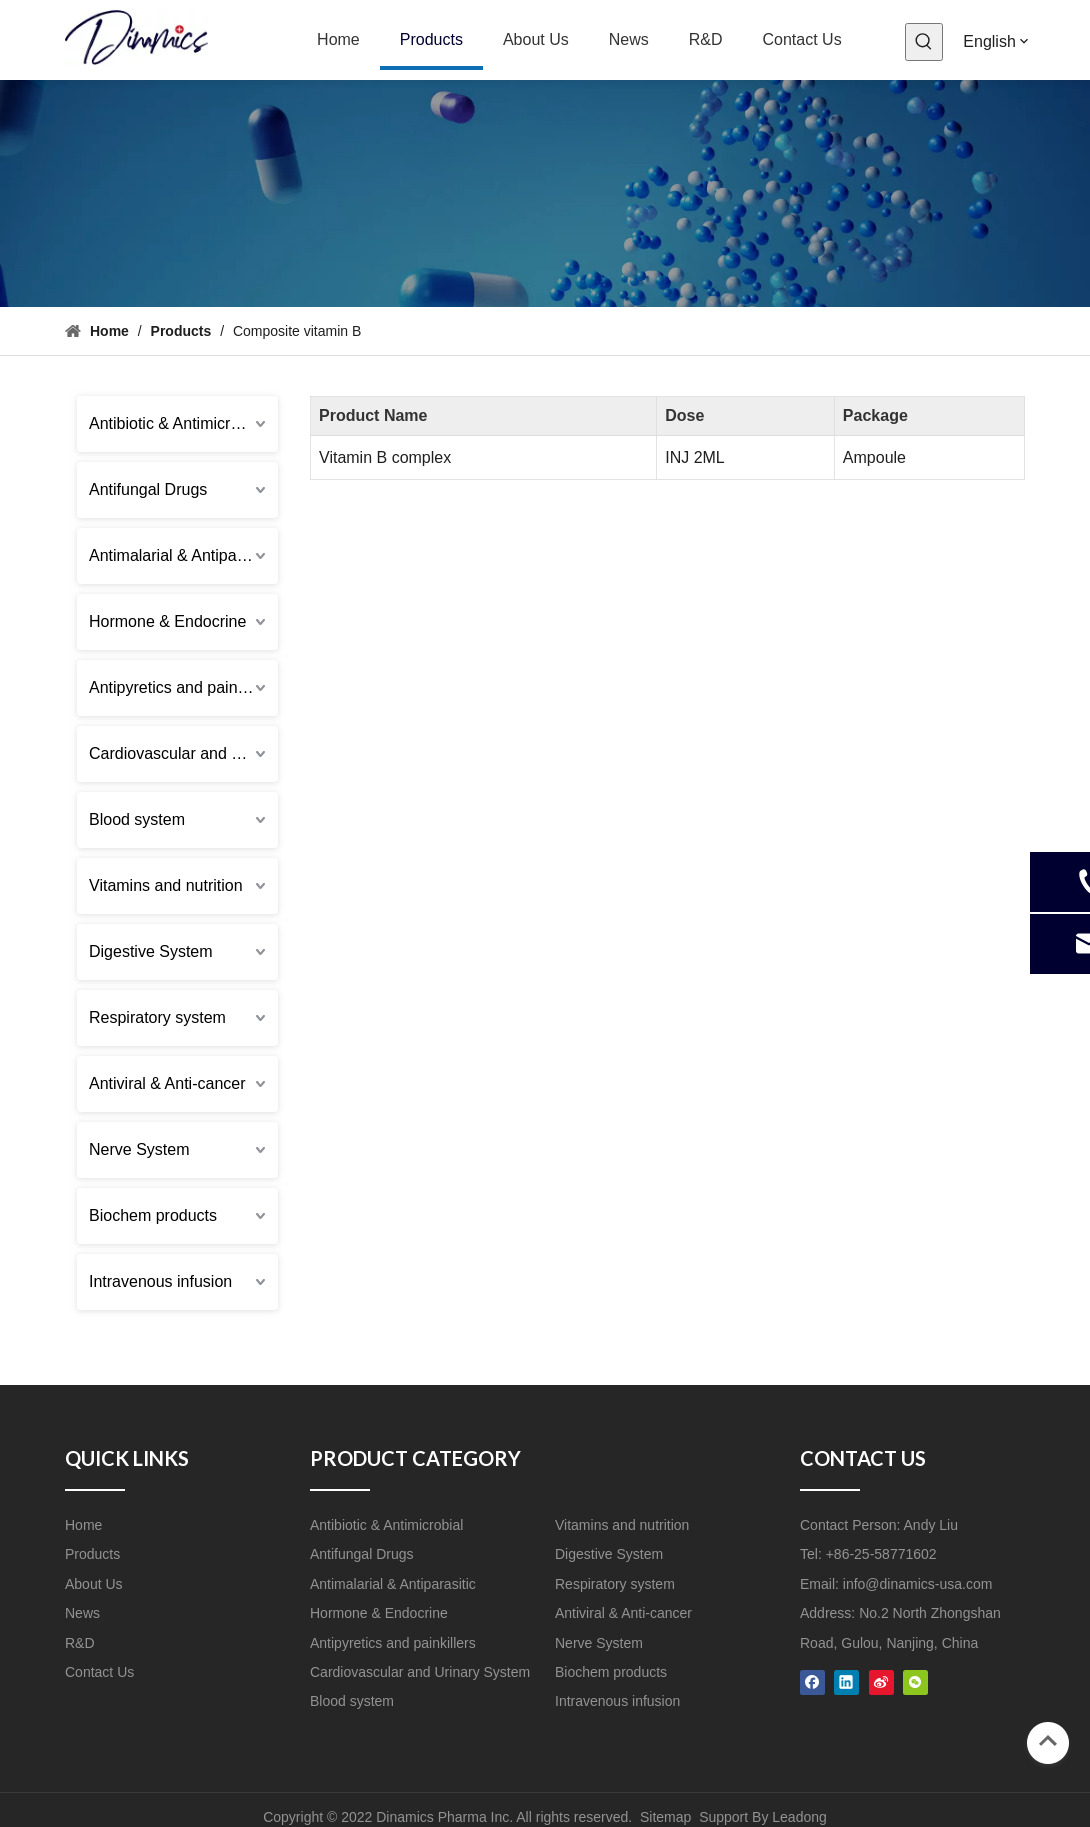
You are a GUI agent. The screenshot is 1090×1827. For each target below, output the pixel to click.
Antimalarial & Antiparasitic (183, 555)
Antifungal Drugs (148, 489)
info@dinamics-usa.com (918, 1584)
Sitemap (665, 1817)
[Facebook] (812, 1681)
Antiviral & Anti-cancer (167, 1083)
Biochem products (153, 1215)
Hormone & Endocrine (167, 621)
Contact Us (99, 1672)
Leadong (799, 1817)
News (82, 1613)
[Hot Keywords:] (924, 42)
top (1048, 1741)
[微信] (915, 1681)
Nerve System (139, 1149)
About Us (94, 1584)
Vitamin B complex (385, 457)
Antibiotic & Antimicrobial (176, 423)
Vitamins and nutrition (166, 885)
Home (83, 1525)
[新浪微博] (881, 1681)
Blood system (137, 819)
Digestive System (151, 951)
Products (92, 1554)
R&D (80, 1643)
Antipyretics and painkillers (183, 687)
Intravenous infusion (160, 1281)
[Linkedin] (846, 1681)
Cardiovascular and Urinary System (183, 753)
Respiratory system (157, 1017)
